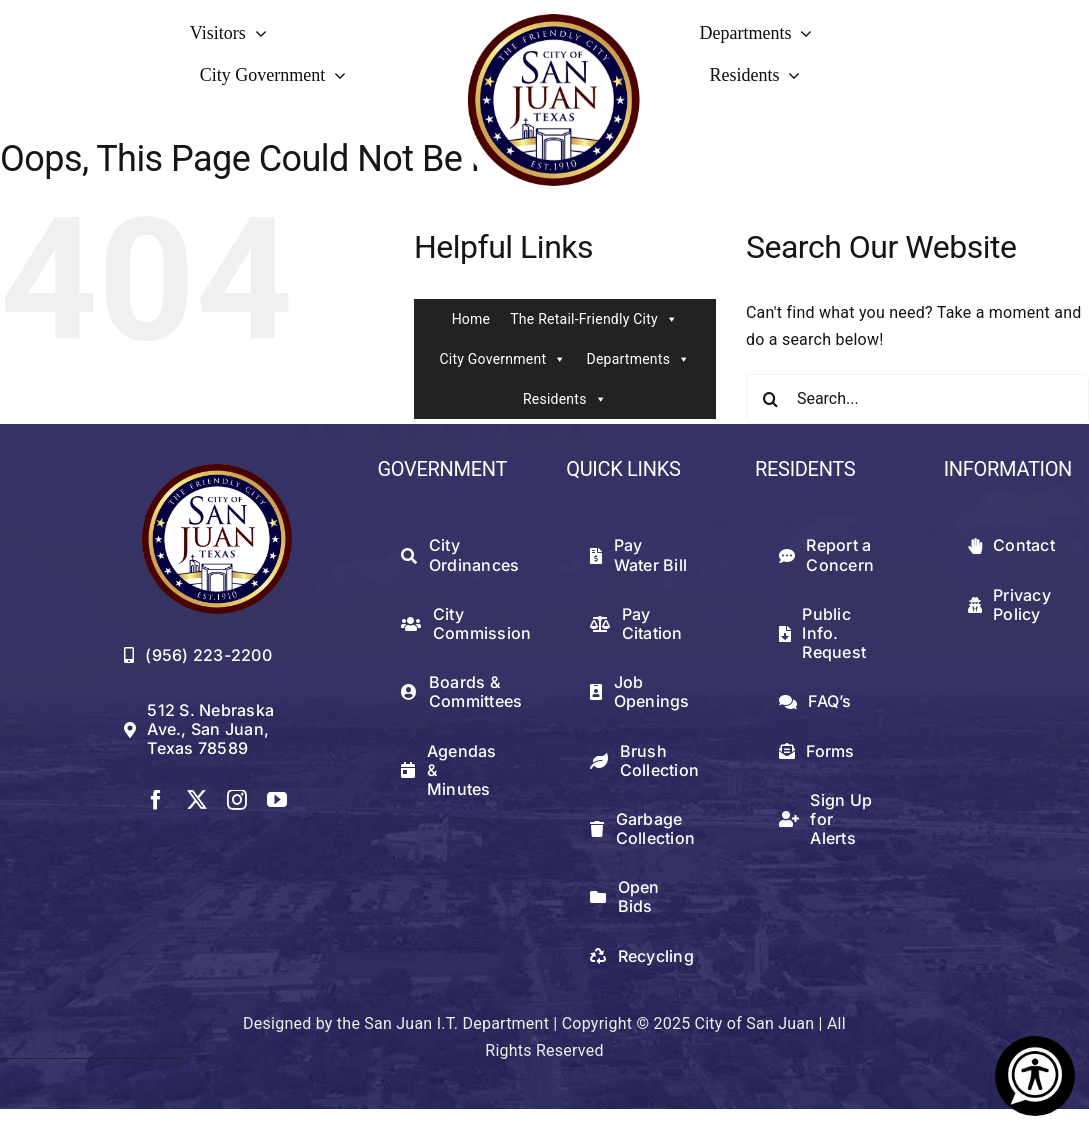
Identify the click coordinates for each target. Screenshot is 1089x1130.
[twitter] (197, 800)
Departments (638, 359)
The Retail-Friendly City (594, 319)
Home (471, 319)
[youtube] (277, 800)
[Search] (771, 399)
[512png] (217, 471)
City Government (502, 359)
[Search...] (917, 399)
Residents (565, 399)
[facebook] (156, 800)
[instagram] (237, 800)
